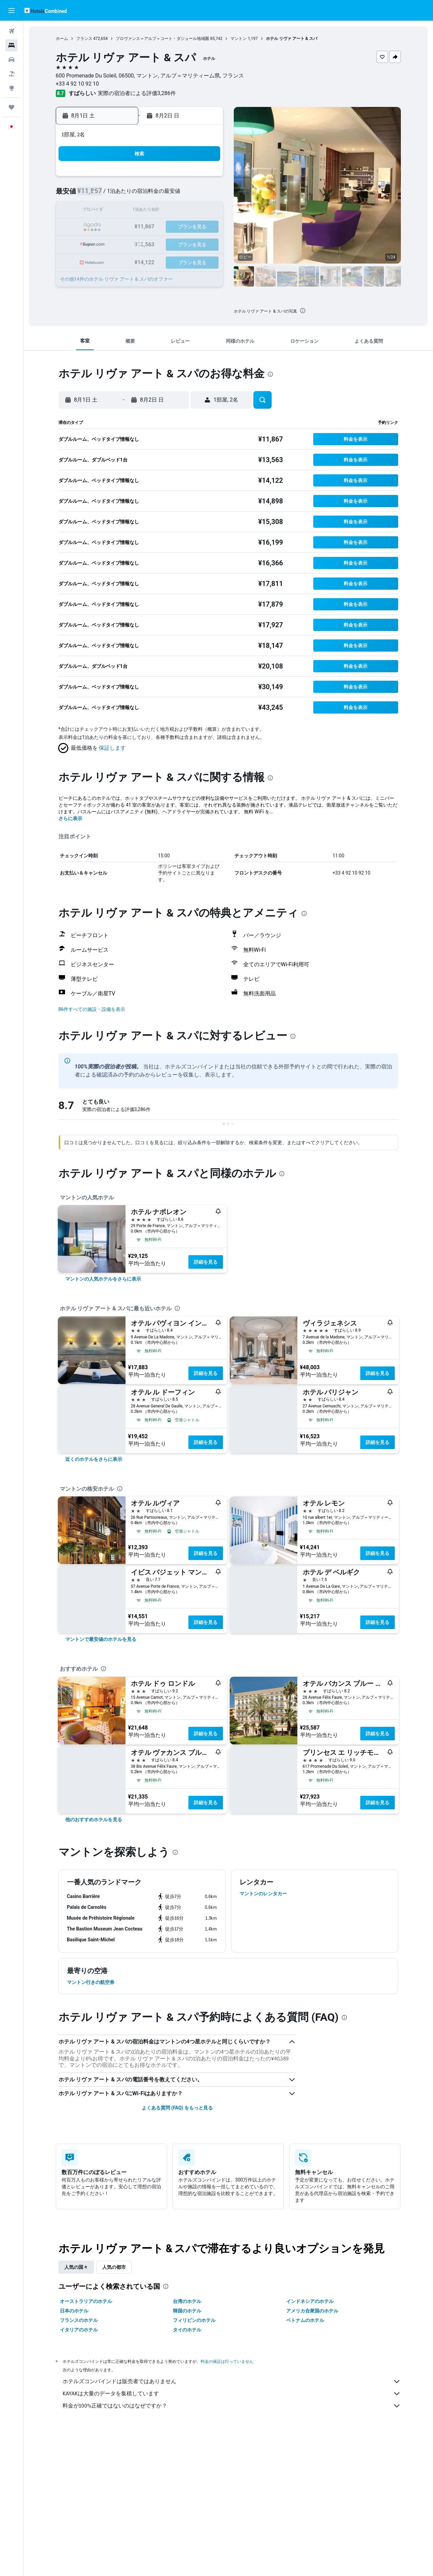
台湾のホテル (187, 2301)
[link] (103, 1279)
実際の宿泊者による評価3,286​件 (137, 93)
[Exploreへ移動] (11, 88)
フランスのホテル (79, 2320)
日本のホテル (74, 2310)
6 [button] (172, 194)
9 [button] (107, 211)
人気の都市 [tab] (114, 2267)
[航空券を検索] (11, 31)
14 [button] (189, 211)
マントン (238, 38)
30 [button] (108, 259)
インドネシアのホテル (310, 2301)
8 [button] (205, 194)
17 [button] (124, 227)
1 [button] (205, 178)
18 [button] (140, 227)
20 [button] (173, 227)
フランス (84, 38)
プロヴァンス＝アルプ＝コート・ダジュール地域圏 (162, 38)
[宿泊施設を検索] (11, 45)
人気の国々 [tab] (76, 2267)
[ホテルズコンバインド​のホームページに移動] (45, 10)
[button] (11, 10)
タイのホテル (187, 2329)
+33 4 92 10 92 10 (77, 84)
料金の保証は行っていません (227, 2361)
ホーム (62, 38)
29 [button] (205, 243)
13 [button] (173, 211)
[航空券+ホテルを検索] (11, 74)
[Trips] (11, 107)
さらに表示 (70, 818)
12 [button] (157, 211)
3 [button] (124, 194)
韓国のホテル (187, 2310)
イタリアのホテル (79, 2329)
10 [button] (124, 211)
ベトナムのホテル (305, 2320)
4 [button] (140, 194)
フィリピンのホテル (194, 2320)
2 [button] (107, 194)
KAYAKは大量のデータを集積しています (232, 2394)
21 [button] (189, 227)
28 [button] (189, 243)
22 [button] (205, 227)
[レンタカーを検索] (11, 59)
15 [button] (205, 211)
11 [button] (140, 211)
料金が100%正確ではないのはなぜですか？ (232, 2406)
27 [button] (173, 243)
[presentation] (303, 311)
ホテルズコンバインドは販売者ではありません (232, 2381)
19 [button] (157, 227)
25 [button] (140, 243)
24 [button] (124, 243)
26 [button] (157, 243)
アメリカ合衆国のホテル (312, 2310)
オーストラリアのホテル (86, 2301)
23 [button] (108, 243)
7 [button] (188, 194)
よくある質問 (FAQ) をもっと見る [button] (177, 2107)
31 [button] (124, 259)
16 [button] (108, 227)
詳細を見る (206, 1262)
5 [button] (156, 194)
